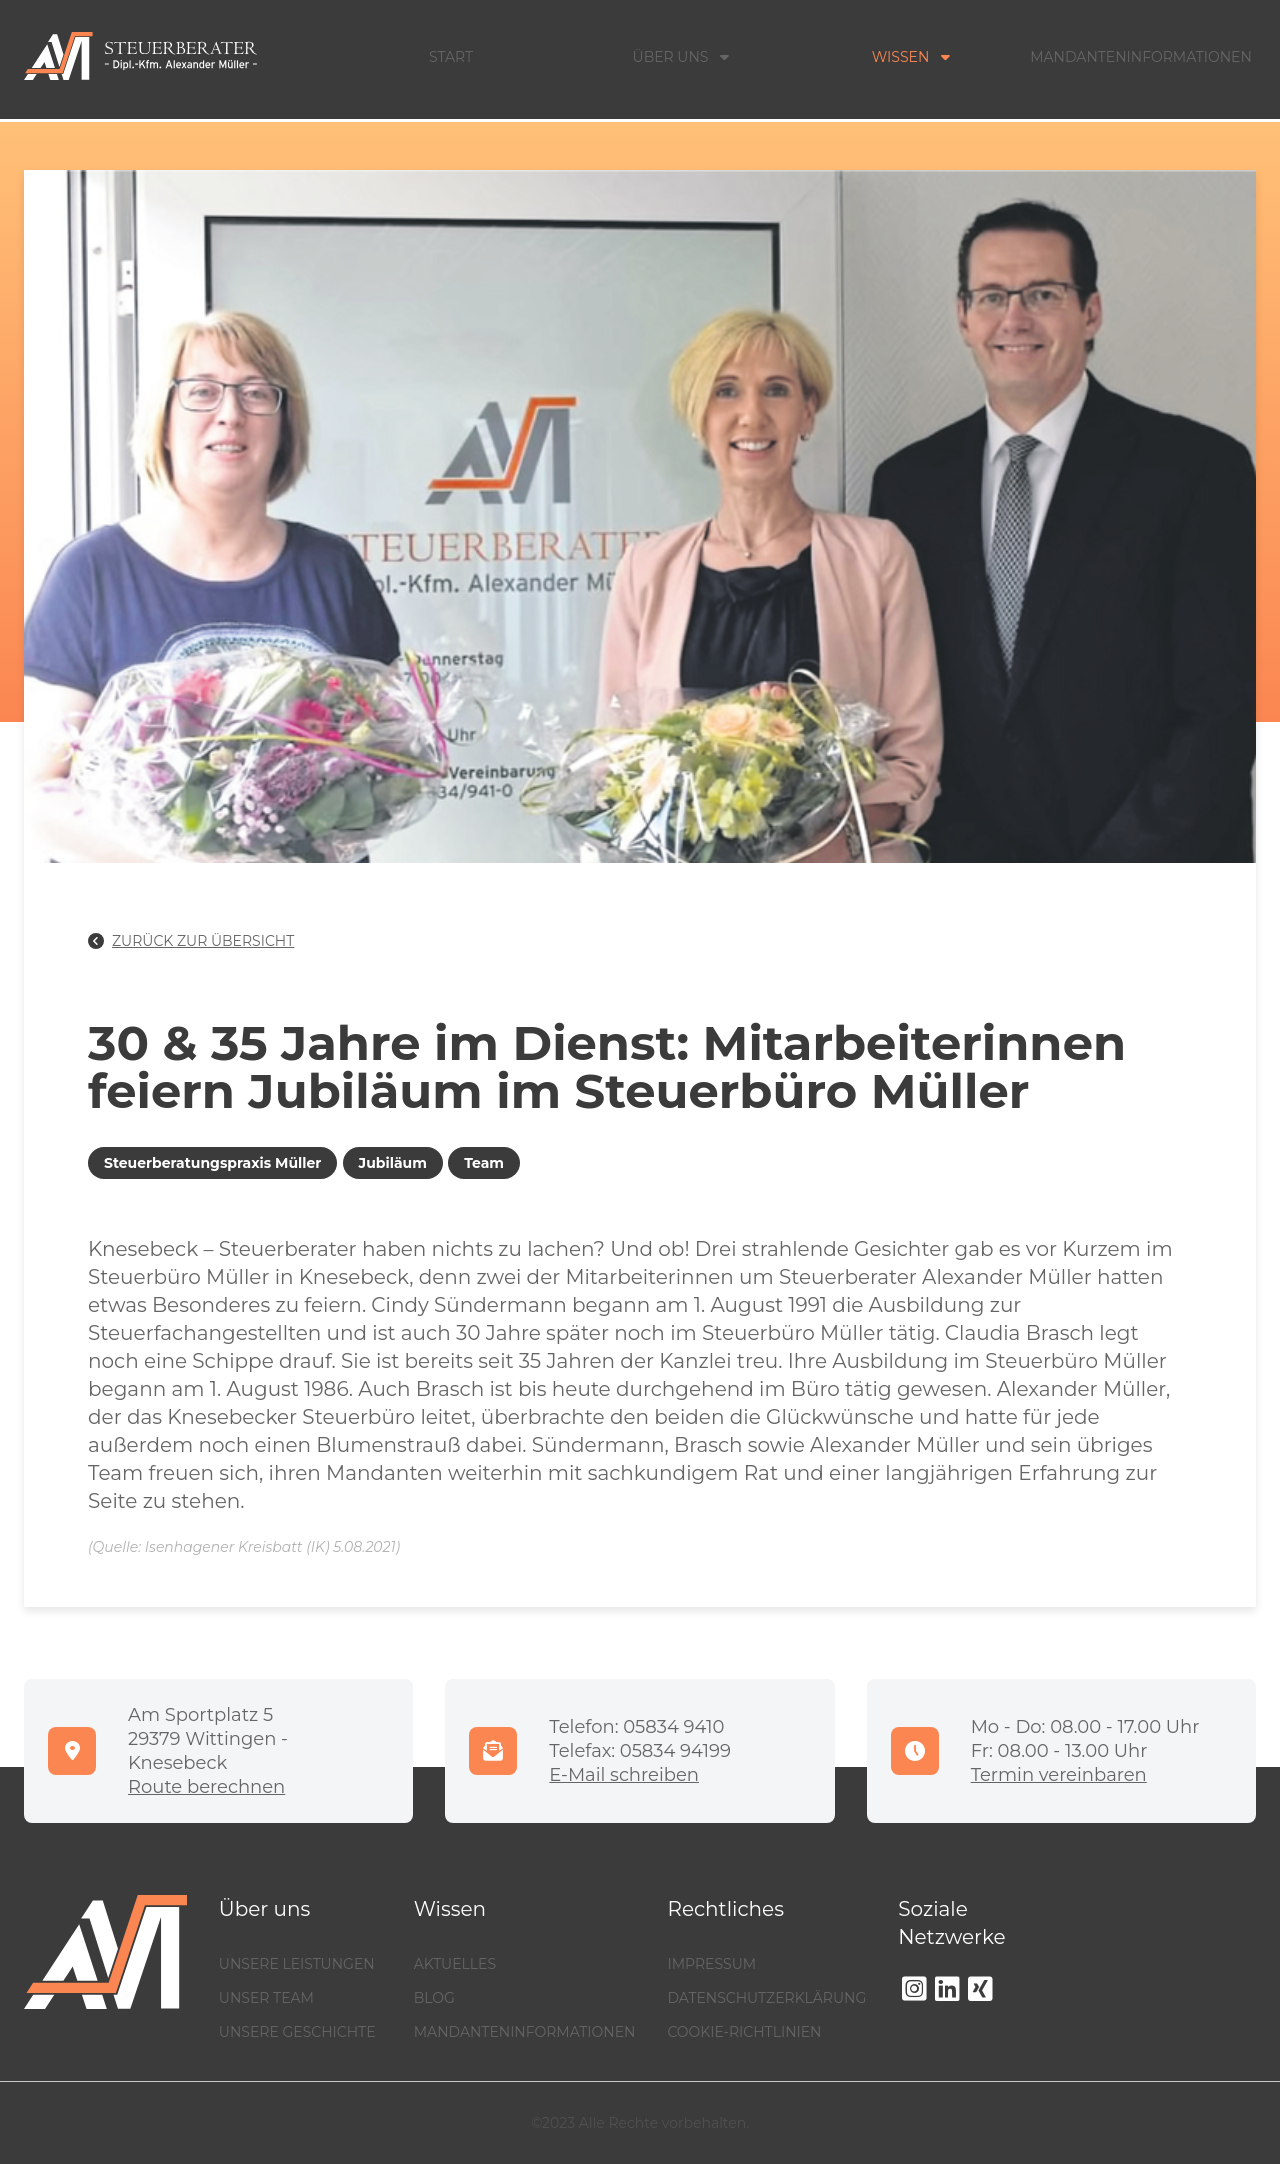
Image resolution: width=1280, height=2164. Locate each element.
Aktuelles (455, 1964)
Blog (434, 1998)
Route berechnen (206, 1787)
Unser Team (266, 1998)
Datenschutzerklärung (766, 1998)
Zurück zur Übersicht (191, 941)
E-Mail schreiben (624, 1775)
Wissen (911, 57)
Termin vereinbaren (1059, 1775)
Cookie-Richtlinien (744, 2032)
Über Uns (681, 57)
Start (451, 57)
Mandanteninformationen (1141, 57)
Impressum (711, 1964)
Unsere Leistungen (297, 1964)
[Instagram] (914, 1989)
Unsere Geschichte (297, 2032)
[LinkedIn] (947, 1989)
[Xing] (980, 1989)
